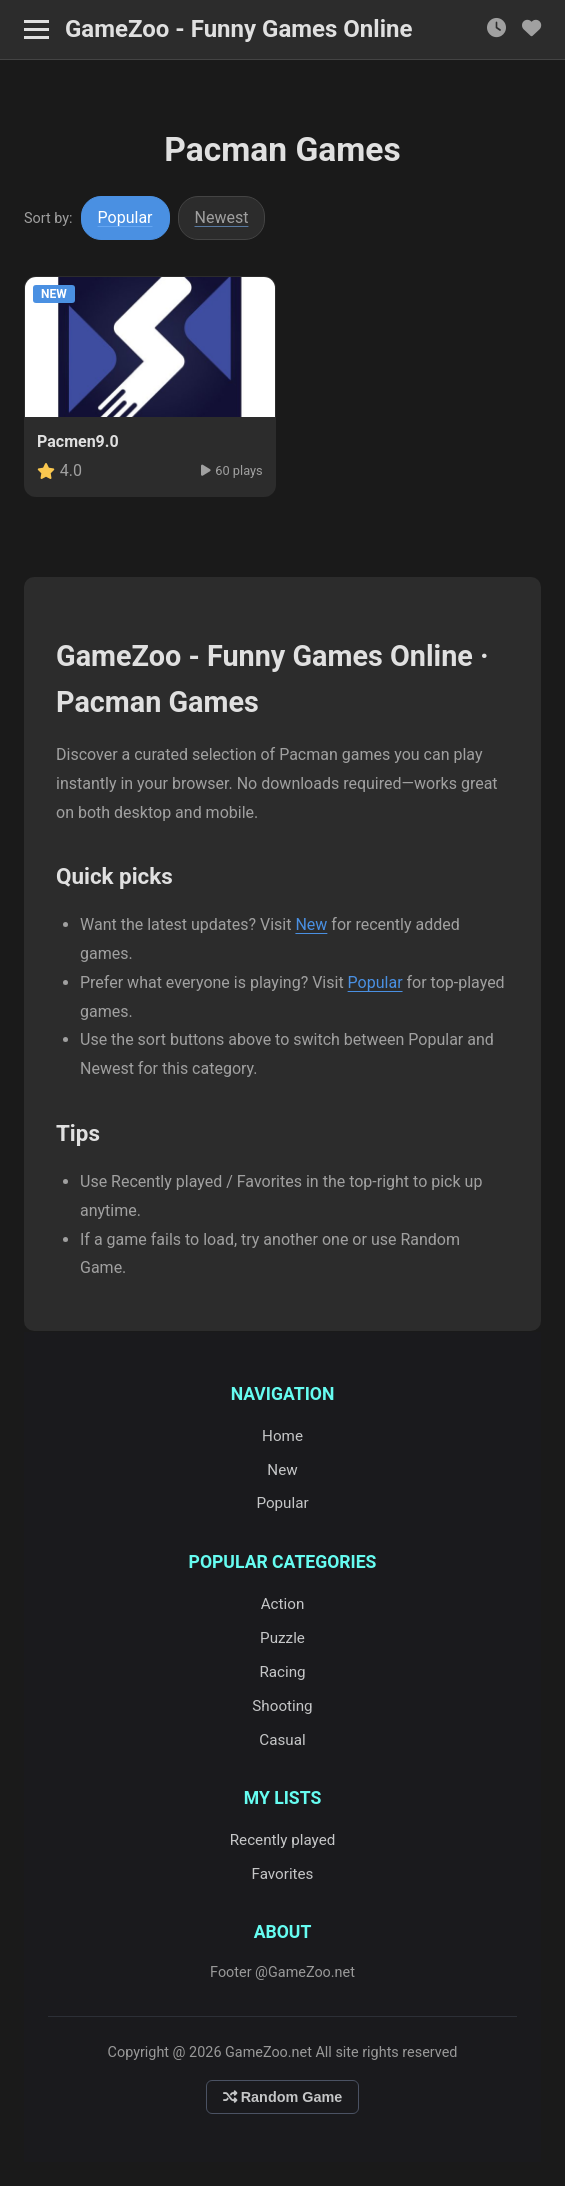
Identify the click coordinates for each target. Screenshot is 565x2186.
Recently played (283, 1840)
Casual (282, 1740)
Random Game (283, 2097)
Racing (282, 1672)
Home (282, 1436)
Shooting (282, 1706)
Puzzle (282, 1638)
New (311, 924)
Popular (125, 217)
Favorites (283, 1874)
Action (283, 1604)
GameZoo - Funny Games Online (238, 29)
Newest (222, 217)
